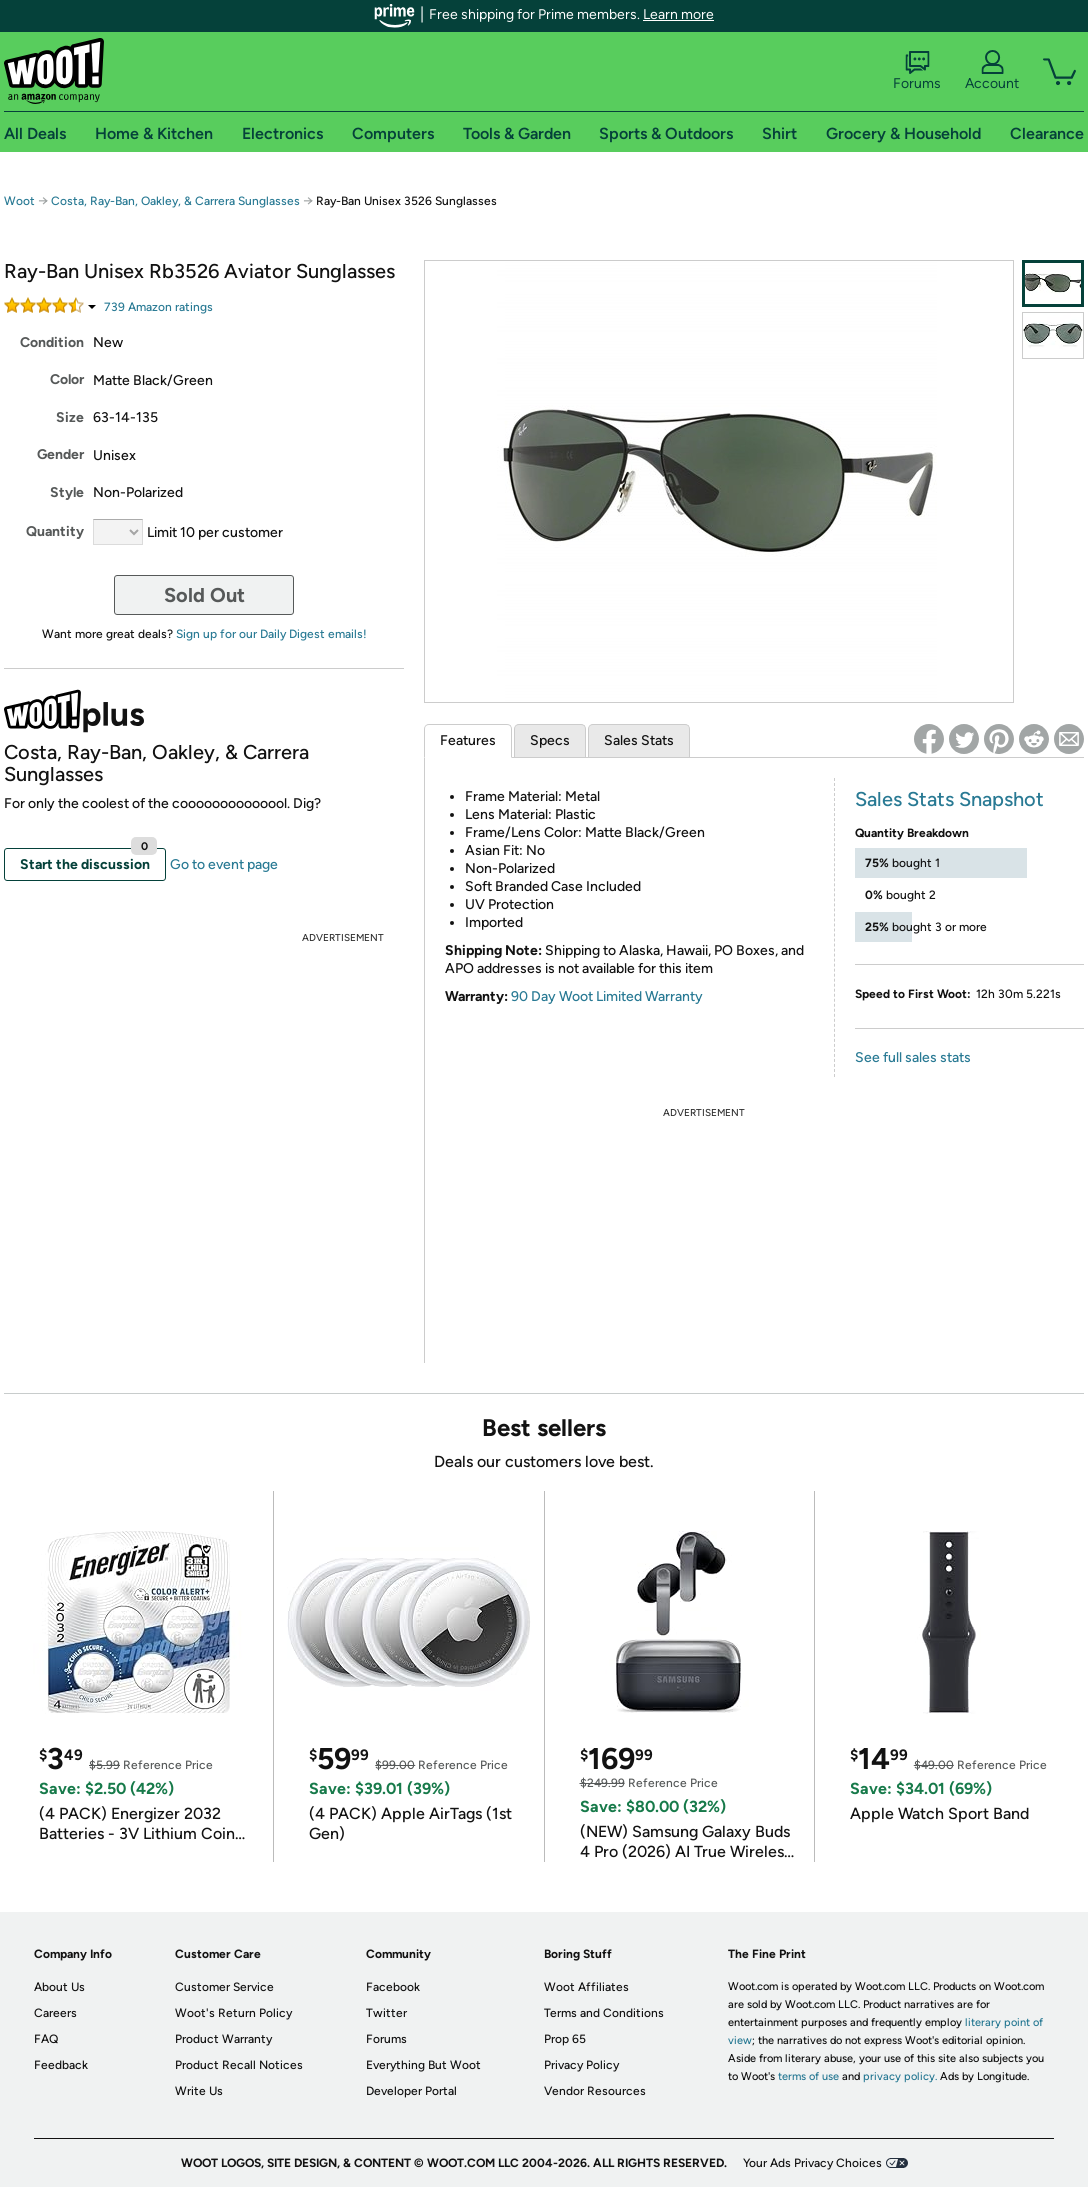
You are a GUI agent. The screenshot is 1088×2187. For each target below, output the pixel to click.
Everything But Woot (423, 2065)
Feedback (61, 2065)
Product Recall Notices (239, 2065)
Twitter (386, 2013)
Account (992, 71)
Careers (55, 2013)
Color (67, 379)
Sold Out (204, 595)
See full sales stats (913, 1057)
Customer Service (224, 1987)
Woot (19, 201)
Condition (52, 342)
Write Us (199, 2091)
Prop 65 (565, 2039)
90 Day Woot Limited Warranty (607, 996)
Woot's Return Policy (233, 2013)
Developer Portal (411, 2091)
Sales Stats (639, 740)
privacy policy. (900, 2076)
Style (67, 492)
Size (70, 417)
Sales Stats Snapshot (949, 799)
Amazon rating (158, 307)
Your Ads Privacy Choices (812, 2163)
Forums (917, 71)
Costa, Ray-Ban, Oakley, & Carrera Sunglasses (175, 201)
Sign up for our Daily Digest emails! (271, 634)
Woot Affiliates (586, 1987)
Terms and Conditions (604, 2013)
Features (468, 740)
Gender (60, 454)
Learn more (678, 14)
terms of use (808, 2076)
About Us (59, 1987)
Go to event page (224, 864)
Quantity (55, 531)
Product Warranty (223, 2039)
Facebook (393, 1987)
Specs (550, 740)
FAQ (46, 2039)
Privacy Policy (581, 2065)
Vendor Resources (595, 2091)
